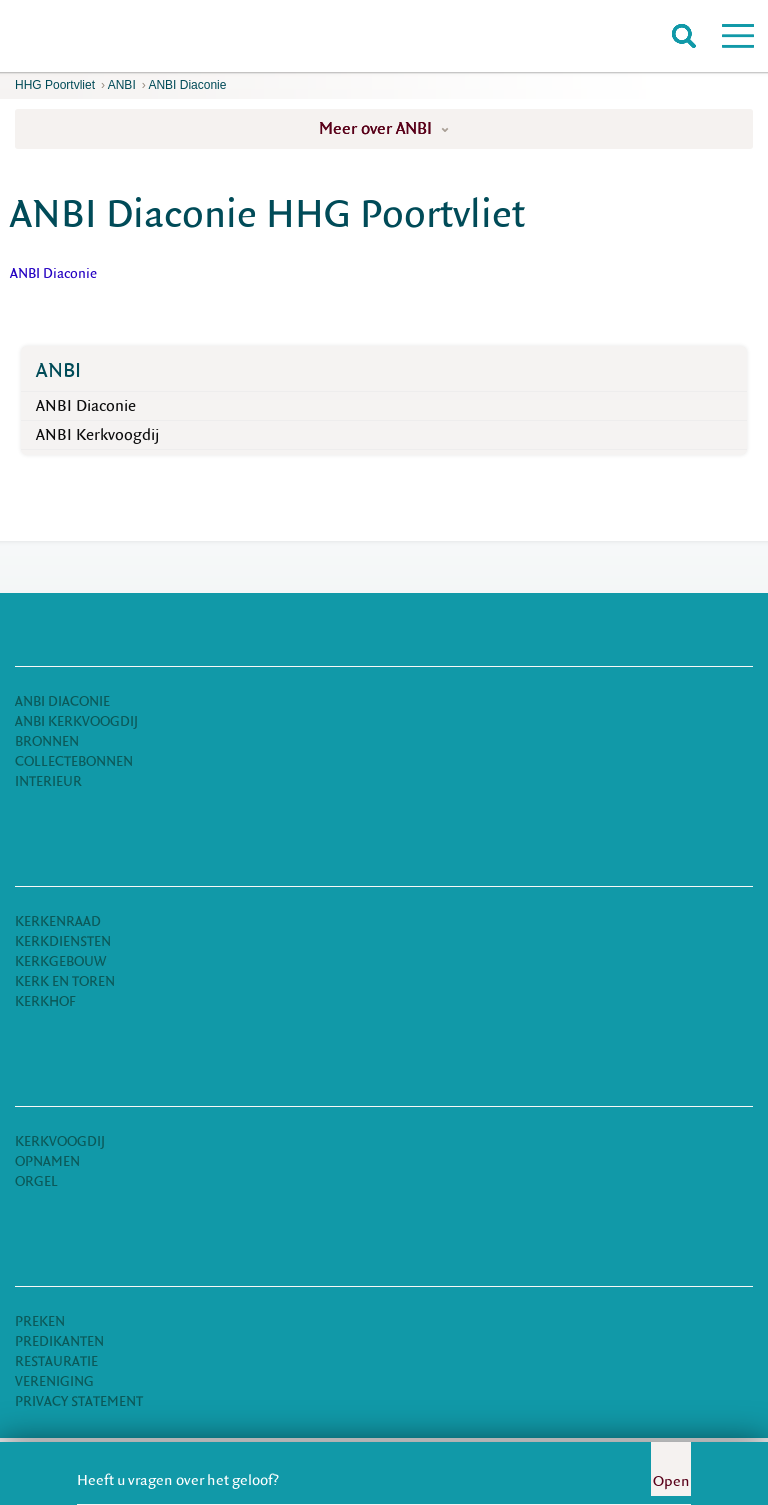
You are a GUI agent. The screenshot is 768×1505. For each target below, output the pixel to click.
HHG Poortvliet (55, 85)
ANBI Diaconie (187, 85)
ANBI (122, 85)
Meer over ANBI (384, 128)
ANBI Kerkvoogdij (97, 435)
